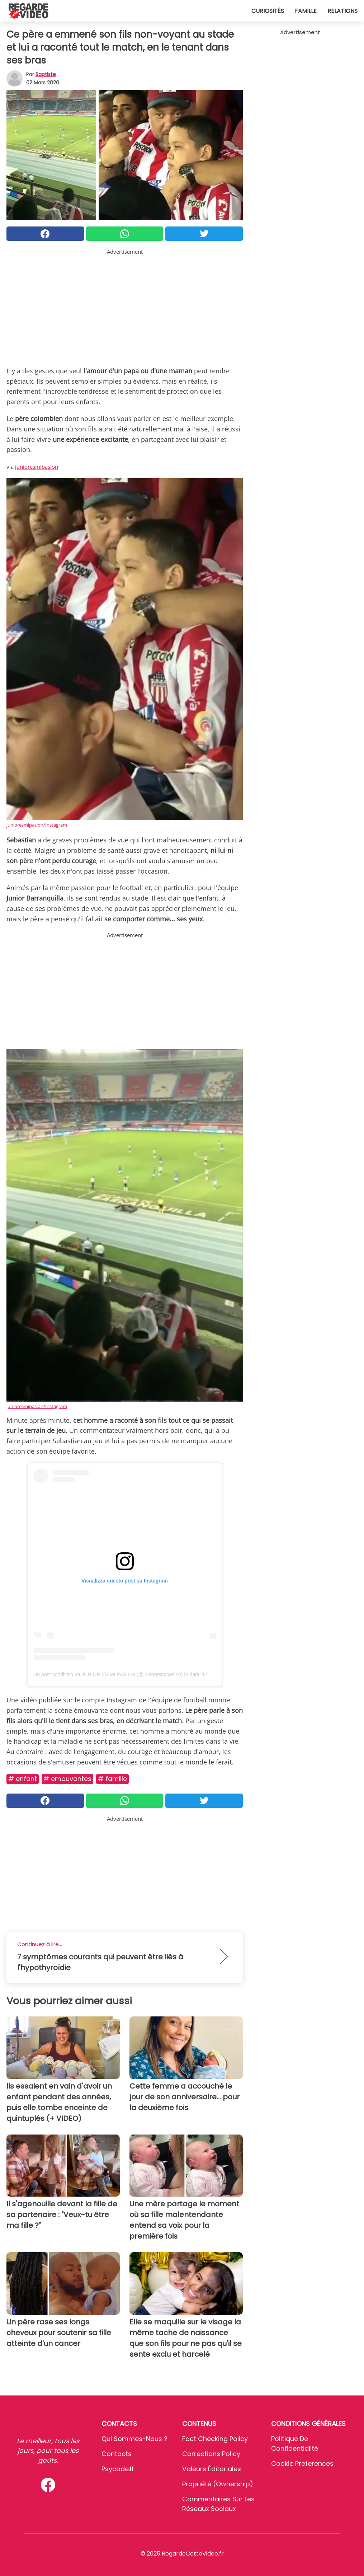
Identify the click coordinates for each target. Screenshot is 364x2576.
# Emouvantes (67, 1778)
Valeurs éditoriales (211, 2468)
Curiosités (267, 11)
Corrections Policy (211, 2453)
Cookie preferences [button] (302, 2463)
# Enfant (22, 1778)
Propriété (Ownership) (217, 2483)
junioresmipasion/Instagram (36, 825)
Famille (306, 11)
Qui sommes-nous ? (134, 2438)
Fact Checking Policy (215, 2438)
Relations (342, 11)
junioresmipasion (36, 466)
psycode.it (117, 2468)
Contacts (116, 2453)
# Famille (112, 1778)
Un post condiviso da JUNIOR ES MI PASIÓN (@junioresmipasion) (108, 1674)
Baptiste (46, 74)
